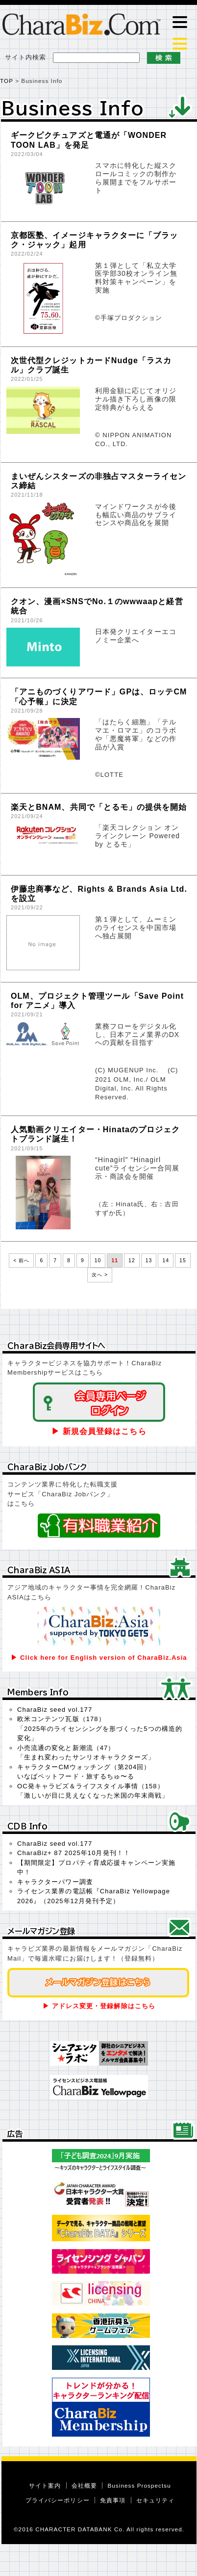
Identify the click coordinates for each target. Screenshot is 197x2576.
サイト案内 (45, 2485)
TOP (6, 81)
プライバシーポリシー (57, 2500)
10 (98, 1260)
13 (149, 1260)
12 (131, 1260)
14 (165, 1260)
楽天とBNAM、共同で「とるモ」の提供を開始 (99, 807)
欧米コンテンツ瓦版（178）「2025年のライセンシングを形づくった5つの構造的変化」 (99, 1728)
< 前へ (21, 1260)
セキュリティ (155, 2500)
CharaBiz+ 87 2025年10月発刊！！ (73, 1853)
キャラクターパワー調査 (55, 1882)
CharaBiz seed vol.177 (54, 1709)
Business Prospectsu (139, 2485)
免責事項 (112, 2500)
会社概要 (84, 2485)
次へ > (100, 1274)
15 (182, 1260)
